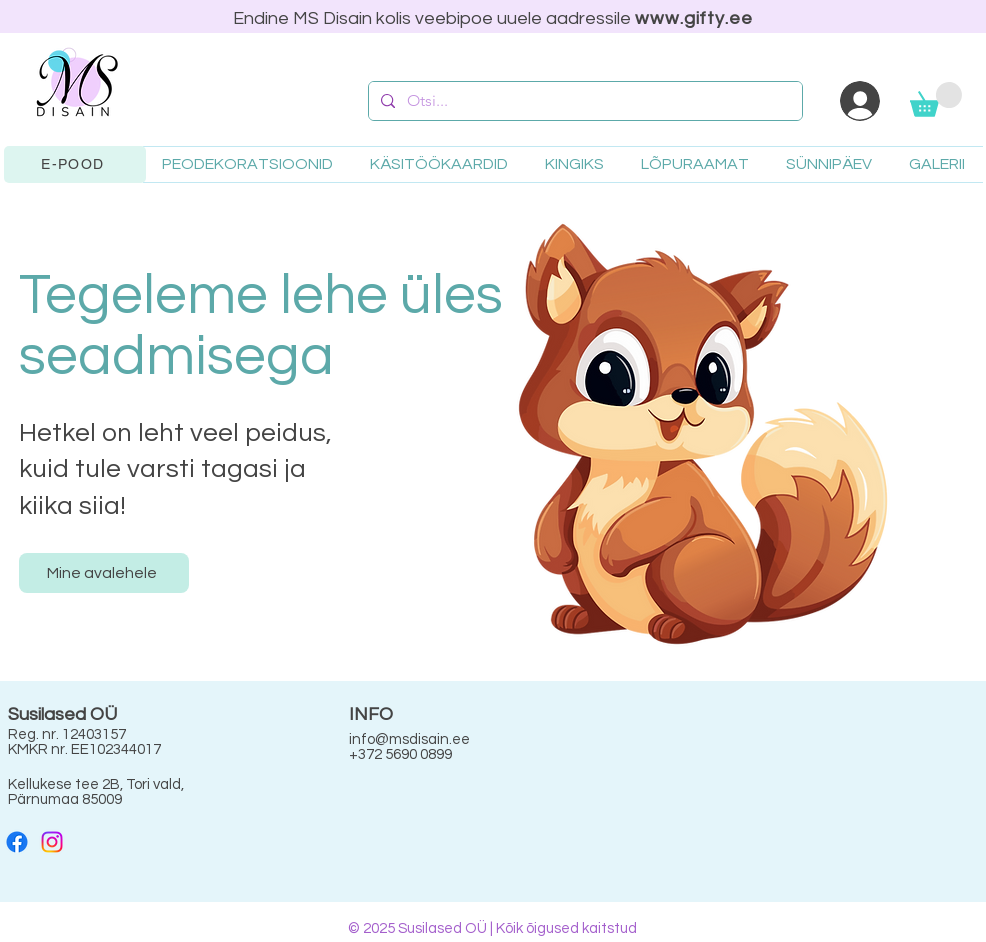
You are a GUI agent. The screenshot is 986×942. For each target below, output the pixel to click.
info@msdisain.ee (409, 739)
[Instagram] (52, 842)
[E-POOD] (75, 164)
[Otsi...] (583, 101)
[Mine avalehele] (104, 573)
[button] (936, 99)
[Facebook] (17, 842)
